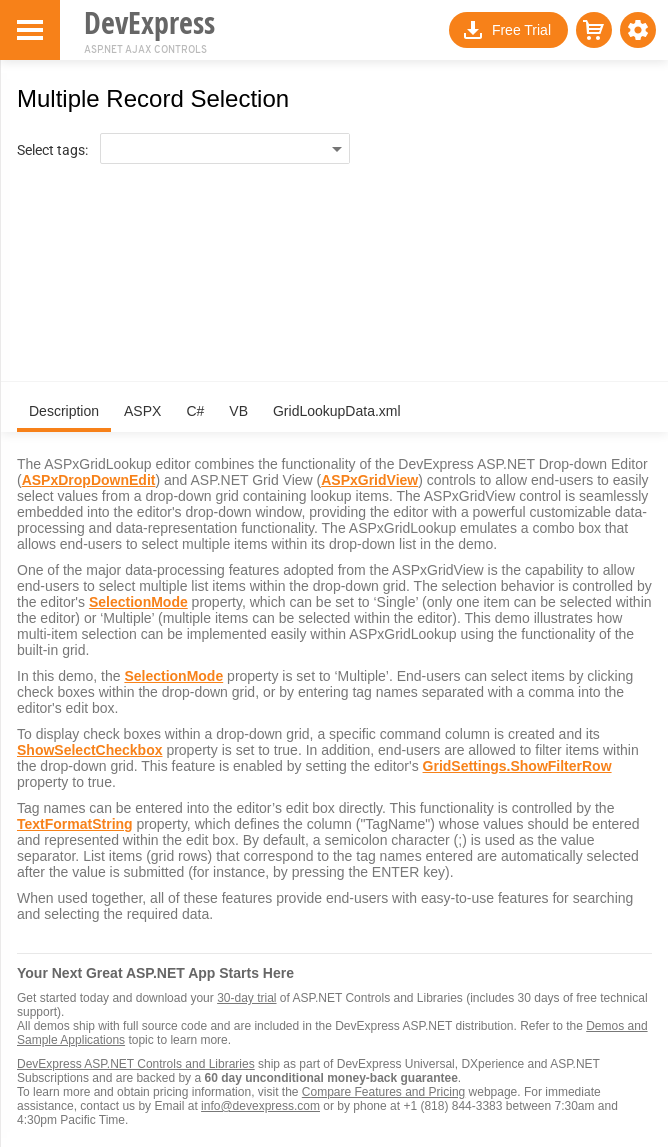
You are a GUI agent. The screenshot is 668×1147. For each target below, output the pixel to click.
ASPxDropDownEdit (89, 480)
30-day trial (246, 998)
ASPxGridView (369, 480)
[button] (638, 30)
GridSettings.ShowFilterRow (517, 766)
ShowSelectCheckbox (90, 750)
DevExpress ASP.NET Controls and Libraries (136, 1064)
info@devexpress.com (260, 1106)
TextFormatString (75, 824)
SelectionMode (138, 602)
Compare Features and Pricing (383, 1092)
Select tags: (52, 150)
